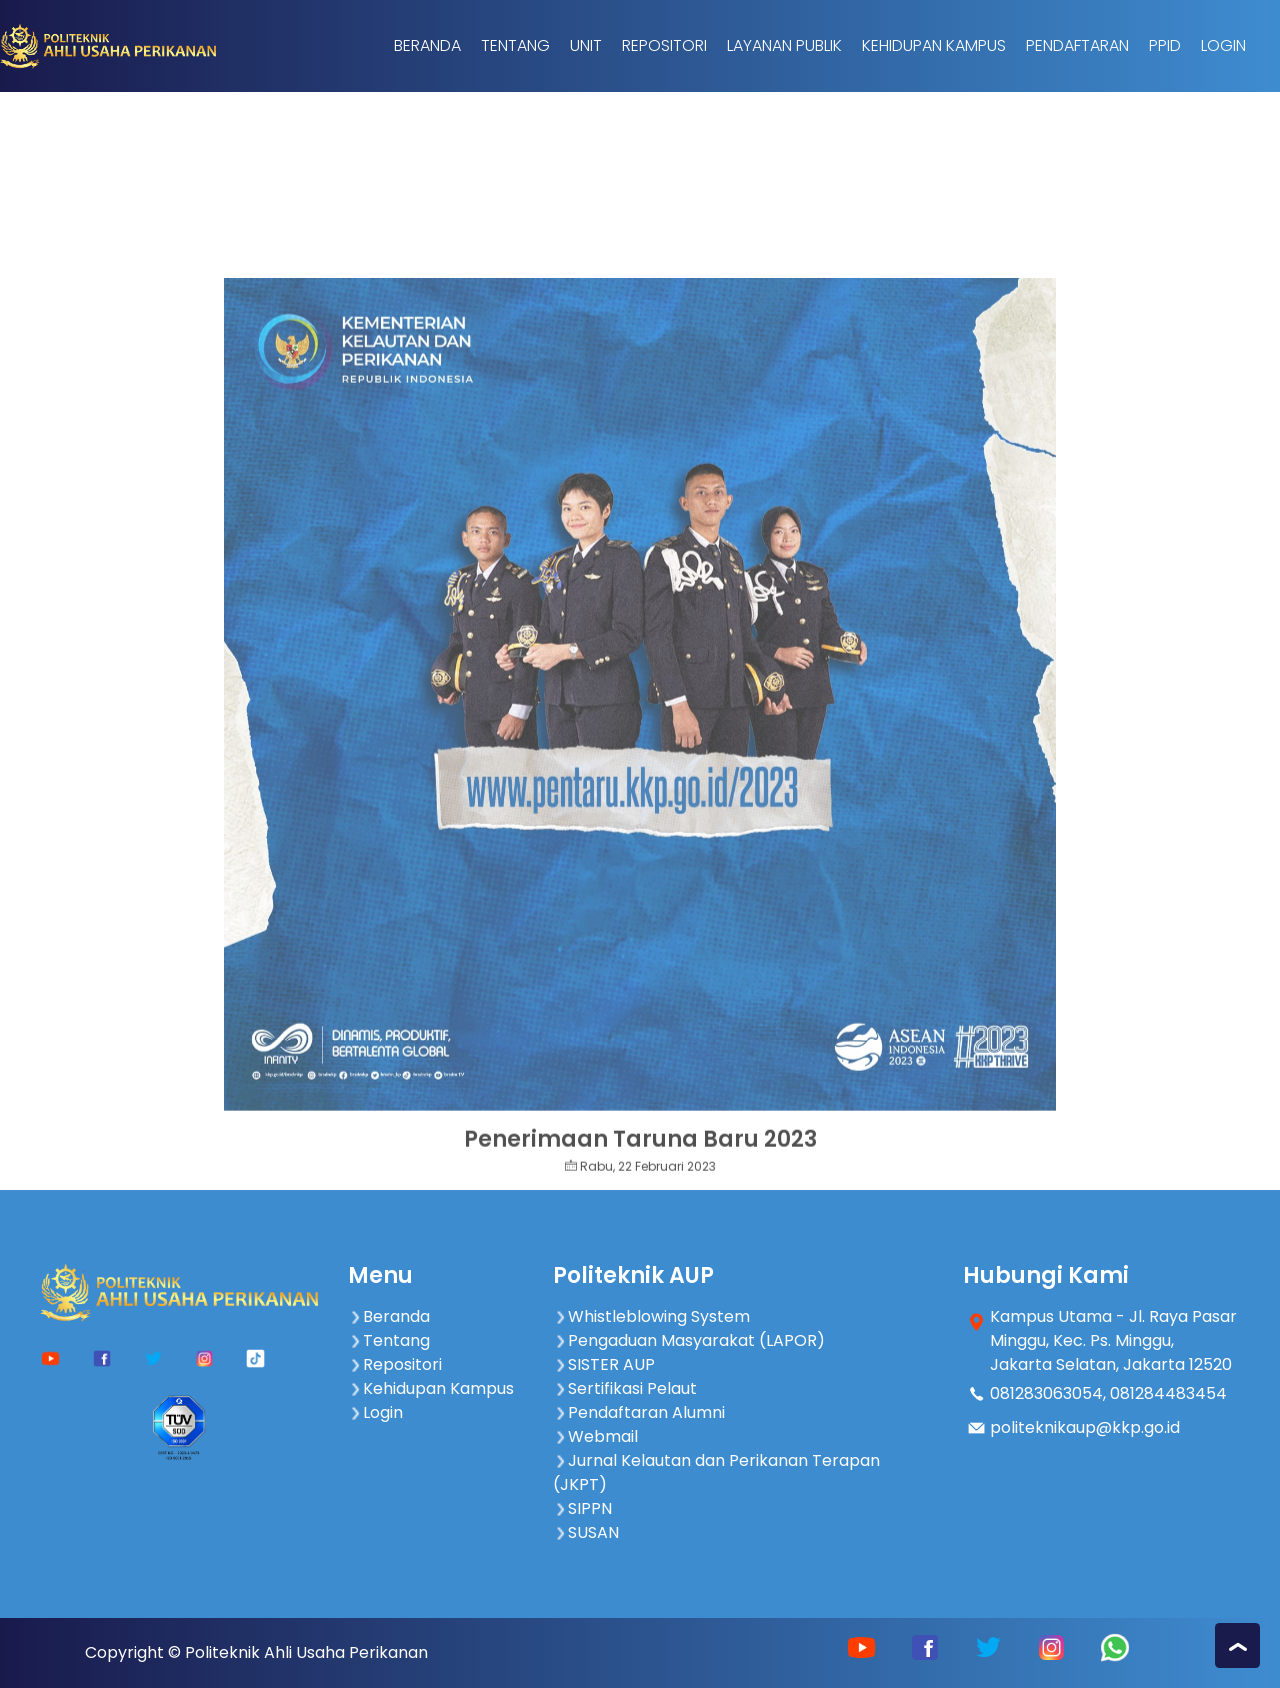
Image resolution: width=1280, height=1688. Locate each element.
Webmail (595, 1436)
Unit (586, 45)
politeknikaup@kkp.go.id (1085, 1427)
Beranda (427, 45)
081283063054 (1046, 1393)
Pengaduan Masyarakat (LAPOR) (689, 1340)
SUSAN (586, 1532)
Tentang (515, 45)
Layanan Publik (784, 45)
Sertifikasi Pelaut (625, 1388)
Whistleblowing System (651, 1316)
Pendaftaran (1077, 45)
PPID (1165, 45)
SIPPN (582, 1508)
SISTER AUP (604, 1364)
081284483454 (1168, 1393)
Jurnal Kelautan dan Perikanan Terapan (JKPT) (716, 1472)
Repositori (664, 45)
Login (1223, 45)
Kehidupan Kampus (934, 45)
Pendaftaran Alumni (639, 1412)
